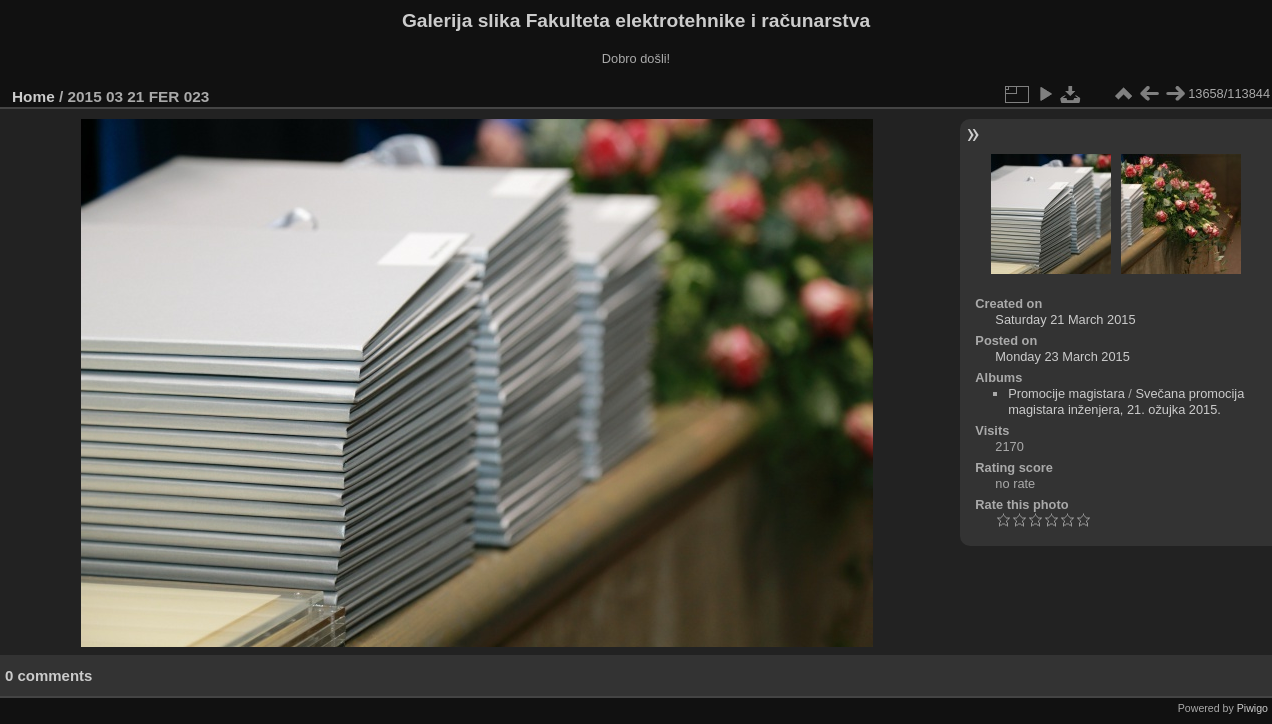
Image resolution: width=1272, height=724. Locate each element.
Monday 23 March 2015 (1062, 356)
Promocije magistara (1066, 393)
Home (33, 96)
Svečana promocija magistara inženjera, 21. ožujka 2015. (1126, 401)
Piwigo (1252, 708)
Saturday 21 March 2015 (1065, 319)
